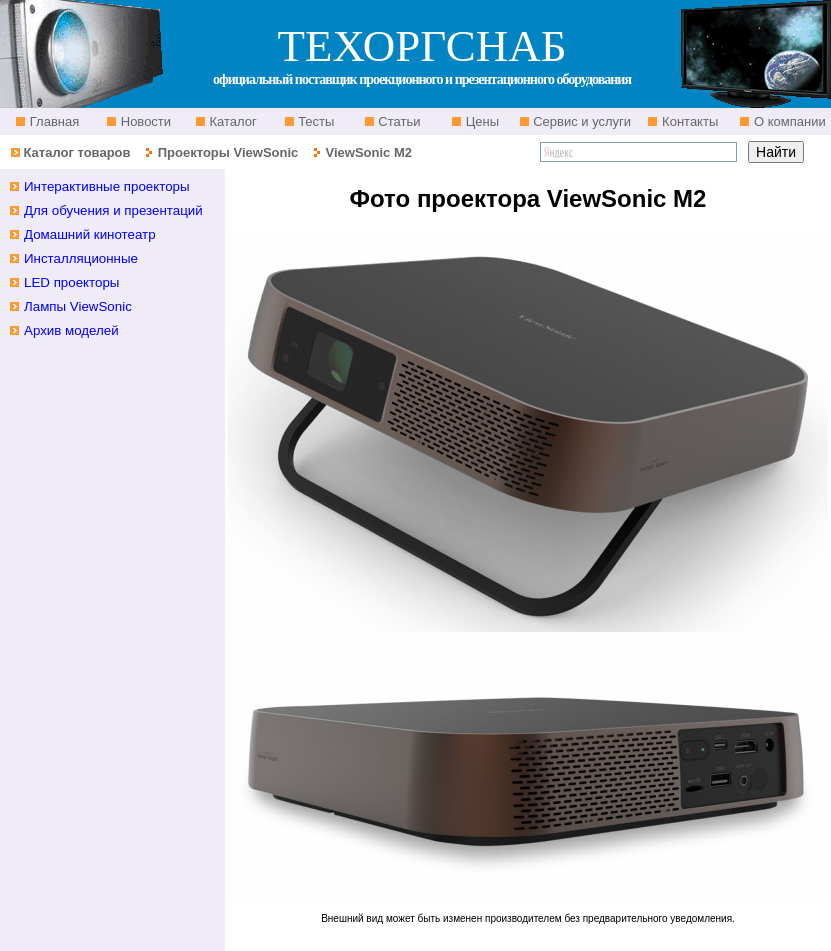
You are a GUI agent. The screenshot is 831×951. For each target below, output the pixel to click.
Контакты (688, 121)
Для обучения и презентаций (113, 210)
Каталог (231, 121)
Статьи (398, 121)
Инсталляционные (81, 258)
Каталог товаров (76, 152)
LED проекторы (71, 282)
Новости (144, 121)
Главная (52, 121)
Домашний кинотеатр (90, 234)
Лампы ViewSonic (78, 306)
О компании (787, 121)
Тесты (315, 121)
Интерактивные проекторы (107, 186)
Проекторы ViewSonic (228, 152)
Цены (480, 121)
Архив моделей (71, 330)
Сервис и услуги (581, 121)
